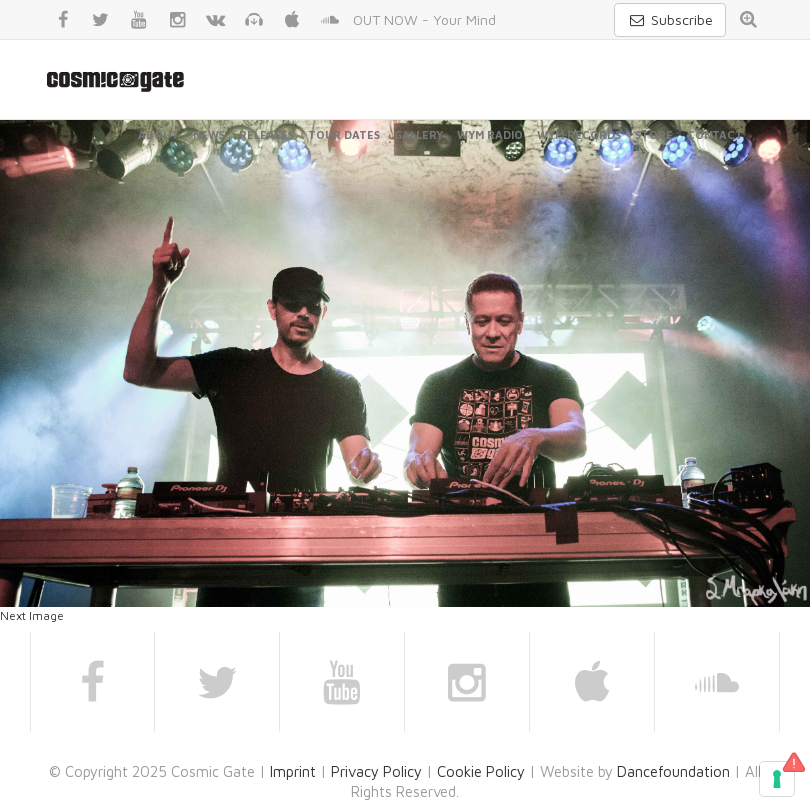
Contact (715, 134)
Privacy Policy (376, 771)
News (209, 134)
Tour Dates (344, 134)
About (158, 134)
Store (654, 134)
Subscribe (670, 19)
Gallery (418, 134)
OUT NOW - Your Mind (424, 19)
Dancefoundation (673, 771)
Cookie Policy (481, 771)
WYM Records (579, 134)
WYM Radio (490, 134)
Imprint (293, 771)
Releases (266, 134)
